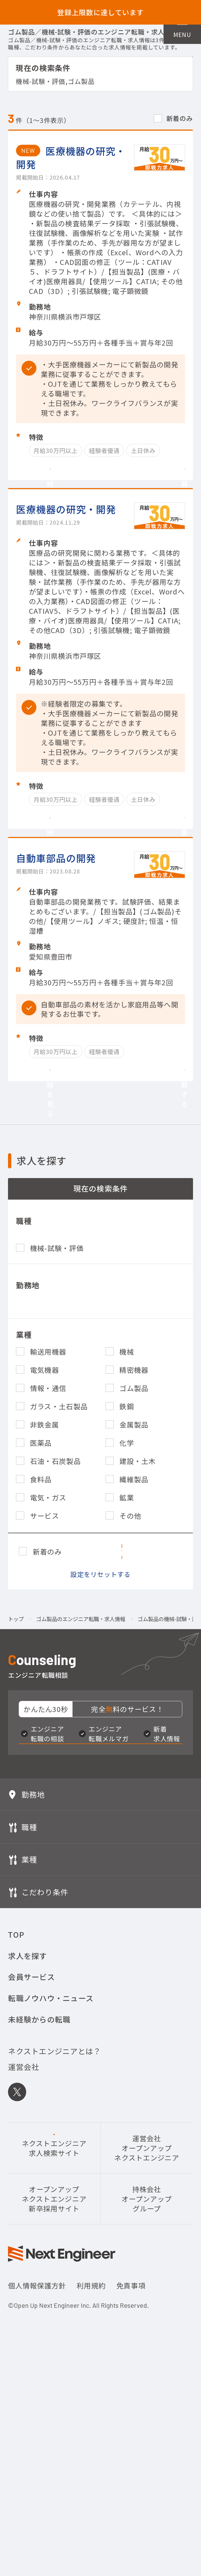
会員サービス (31, 2181)
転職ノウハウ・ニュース (50, 2202)
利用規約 (91, 2490)
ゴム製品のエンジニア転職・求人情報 (80, 1789)
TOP (16, 2139)
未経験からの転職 (39, 2223)
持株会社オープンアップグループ (147, 2403)
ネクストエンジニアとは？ (54, 2255)
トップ (16, 1789)
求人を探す (27, 2160)
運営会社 (23, 2271)
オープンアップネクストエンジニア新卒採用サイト (54, 2403)
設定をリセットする (100, 1744)
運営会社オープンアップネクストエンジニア (146, 2352)
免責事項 (130, 2490)
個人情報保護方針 (37, 2490)
